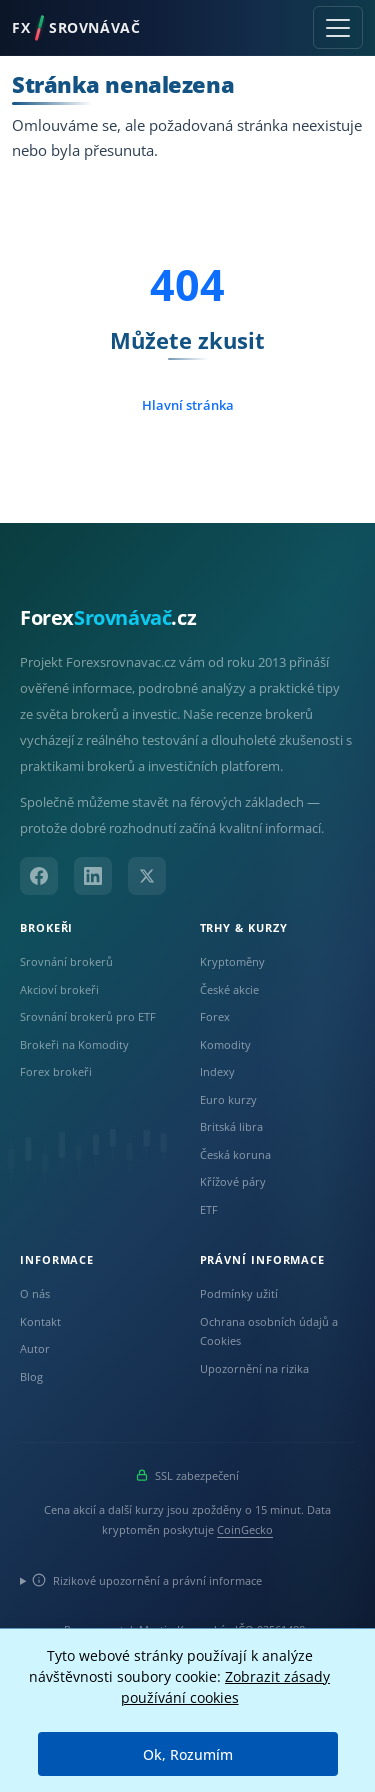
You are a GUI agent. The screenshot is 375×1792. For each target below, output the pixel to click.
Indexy (217, 1071)
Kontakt (40, 1321)
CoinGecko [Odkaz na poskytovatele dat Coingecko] (245, 1529)
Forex (215, 1016)
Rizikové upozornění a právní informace (147, 1580)
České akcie (229, 989)
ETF (209, 1209)
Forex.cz (108, 617)
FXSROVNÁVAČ (76, 28)
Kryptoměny (232, 961)
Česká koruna (235, 1154)
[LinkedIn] (93, 876)
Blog (31, 1376)
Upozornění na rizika (254, 1368)
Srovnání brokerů (66, 961)
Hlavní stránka (188, 405)
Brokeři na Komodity (74, 1044)
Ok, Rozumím (188, 1754)
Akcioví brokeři (59, 989)
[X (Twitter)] (147, 876)
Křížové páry (233, 1181)
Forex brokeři (56, 1071)
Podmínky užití (239, 1293)
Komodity (225, 1044)
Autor (35, 1348)
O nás (35, 1293)
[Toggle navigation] (338, 27)
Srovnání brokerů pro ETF (88, 1016)
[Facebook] (39, 876)
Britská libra (231, 1126)
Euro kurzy (228, 1099)
